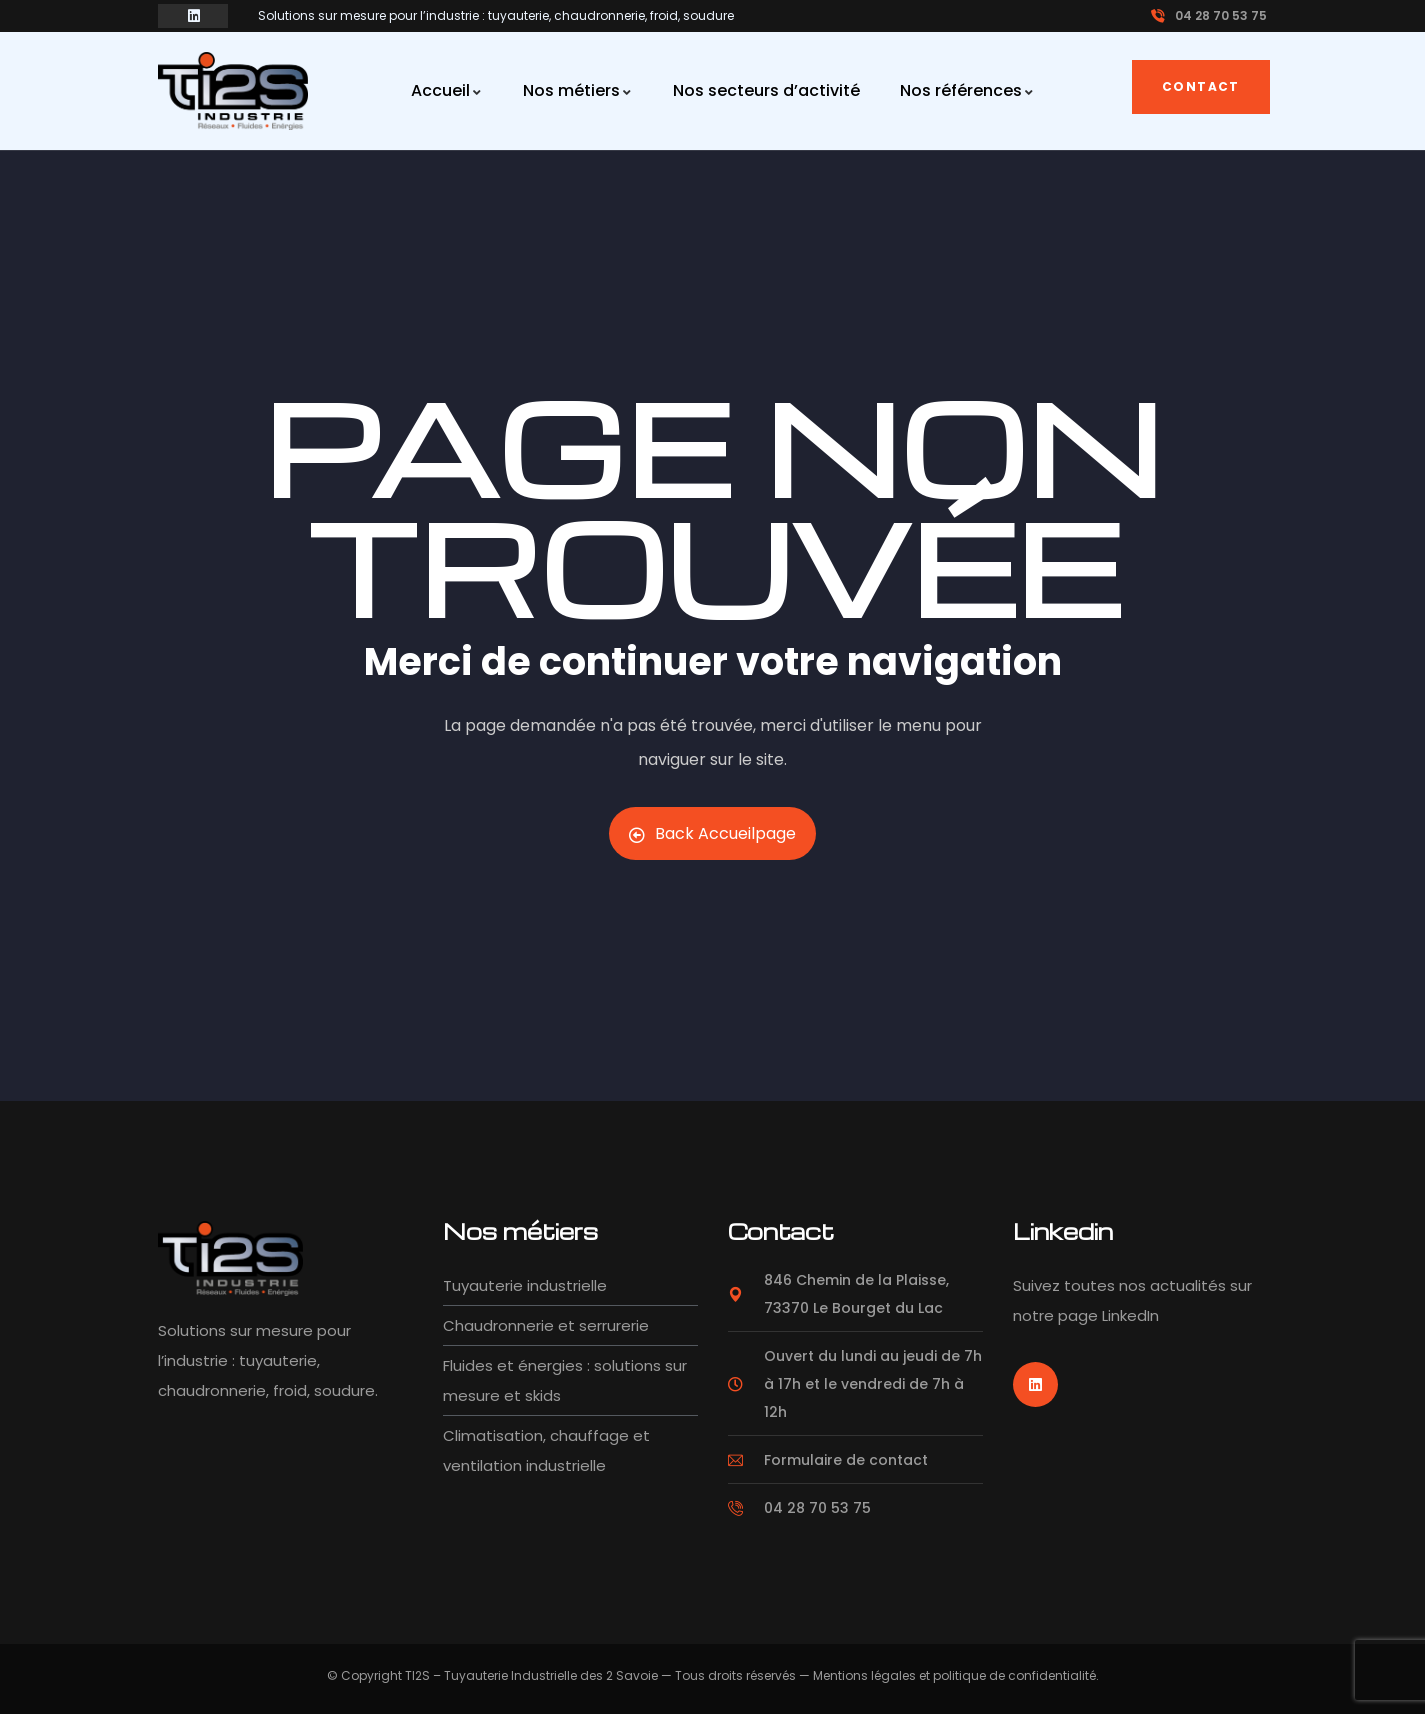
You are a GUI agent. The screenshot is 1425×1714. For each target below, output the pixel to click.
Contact (1201, 86)
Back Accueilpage (712, 833)
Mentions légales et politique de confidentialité (954, 1675)
